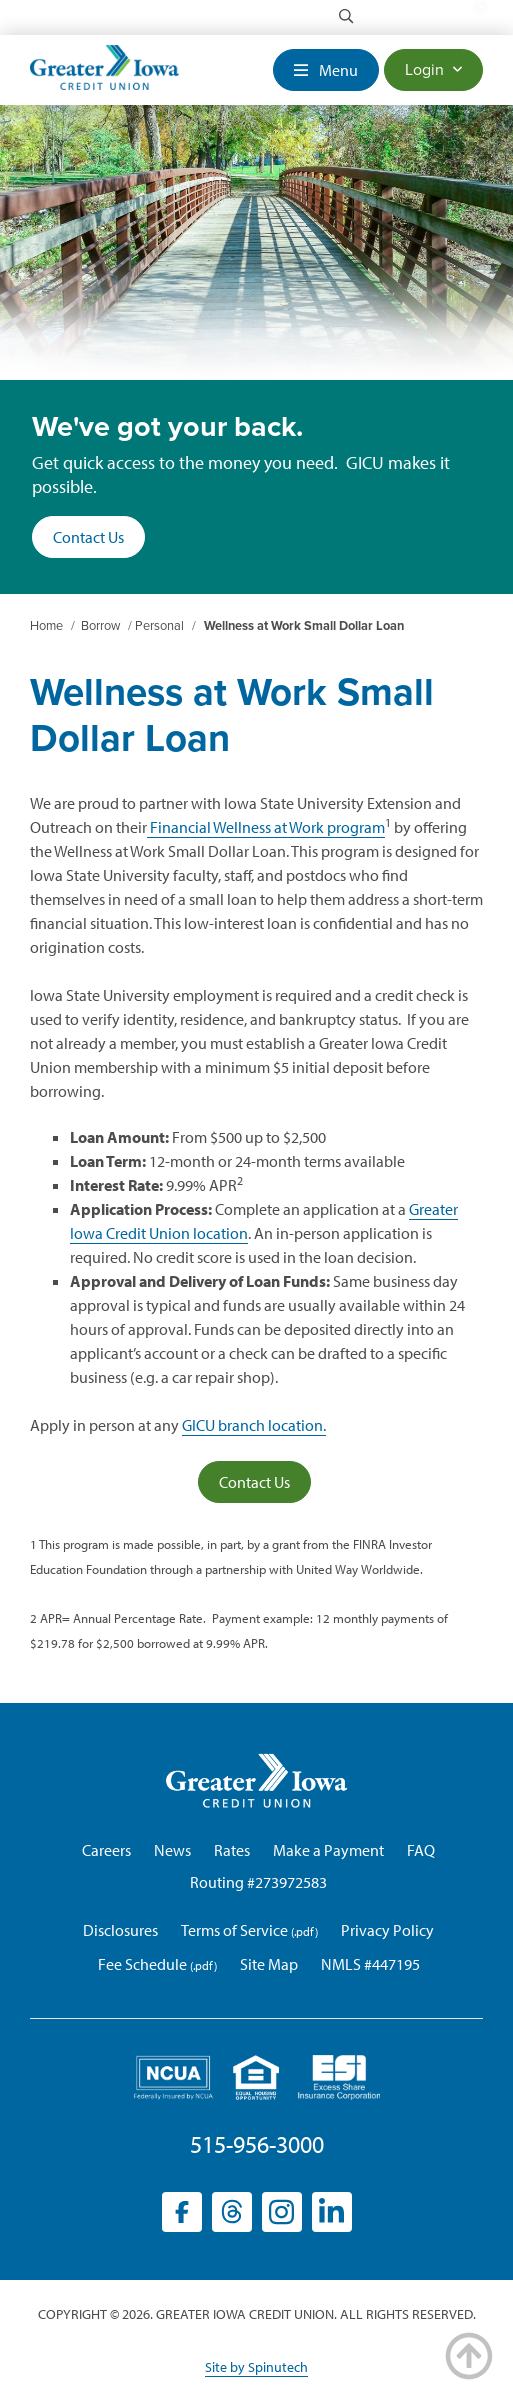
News (172, 1850)
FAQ (421, 1850)
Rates (232, 1850)
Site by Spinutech (256, 2367)
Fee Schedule (142, 1964)
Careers (106, 1850)
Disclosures (120, 1930)
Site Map (269, 1964)
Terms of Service (234, 1930)
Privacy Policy (387, 1930)
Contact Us (88, 537)
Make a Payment (328, 1850)
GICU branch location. (254, 1425)
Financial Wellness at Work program (266, 827)
